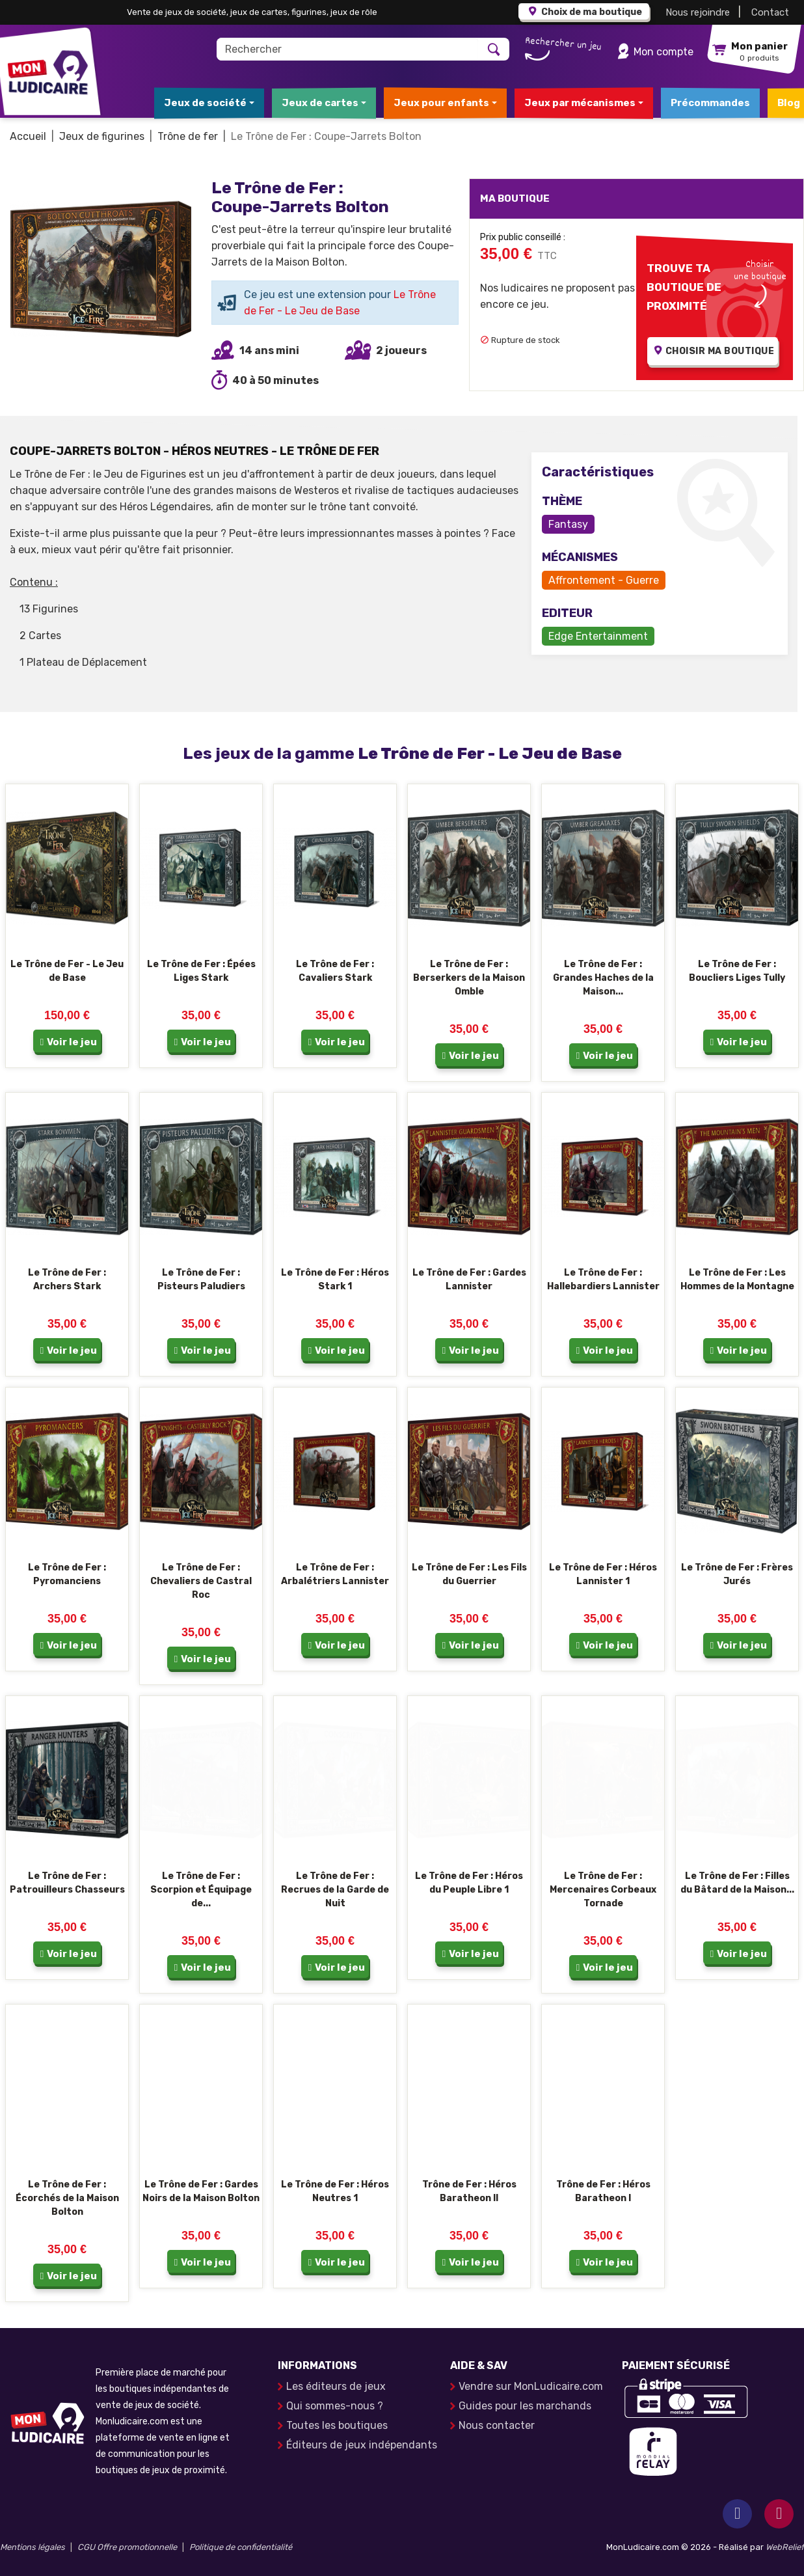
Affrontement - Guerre (603, 580)
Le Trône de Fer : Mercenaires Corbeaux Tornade (603, 1889)
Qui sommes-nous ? (334, 2406)
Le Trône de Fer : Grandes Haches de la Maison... (603, 978)
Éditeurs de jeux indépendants (361, 2445)
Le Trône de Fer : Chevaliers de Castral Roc (201, 1581)
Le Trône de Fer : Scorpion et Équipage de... (201, 1889)
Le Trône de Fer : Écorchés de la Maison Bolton (67, 2198)
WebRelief (785, 2547)
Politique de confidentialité (240, 2547)
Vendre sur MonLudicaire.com (531, 2386)
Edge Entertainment (598, 636)
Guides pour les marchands (525, 2406)
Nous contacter (497, 2425)
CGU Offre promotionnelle (127, 2547)
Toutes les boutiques (337, 2425)
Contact (770, 12)
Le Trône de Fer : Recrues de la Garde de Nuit (335, 1889)
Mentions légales (32, 2547)
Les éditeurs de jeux (336, 2386)
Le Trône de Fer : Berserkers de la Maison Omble (469, 978)
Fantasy (568, 524)
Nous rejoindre (697, 12)
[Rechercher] (348, 49)
